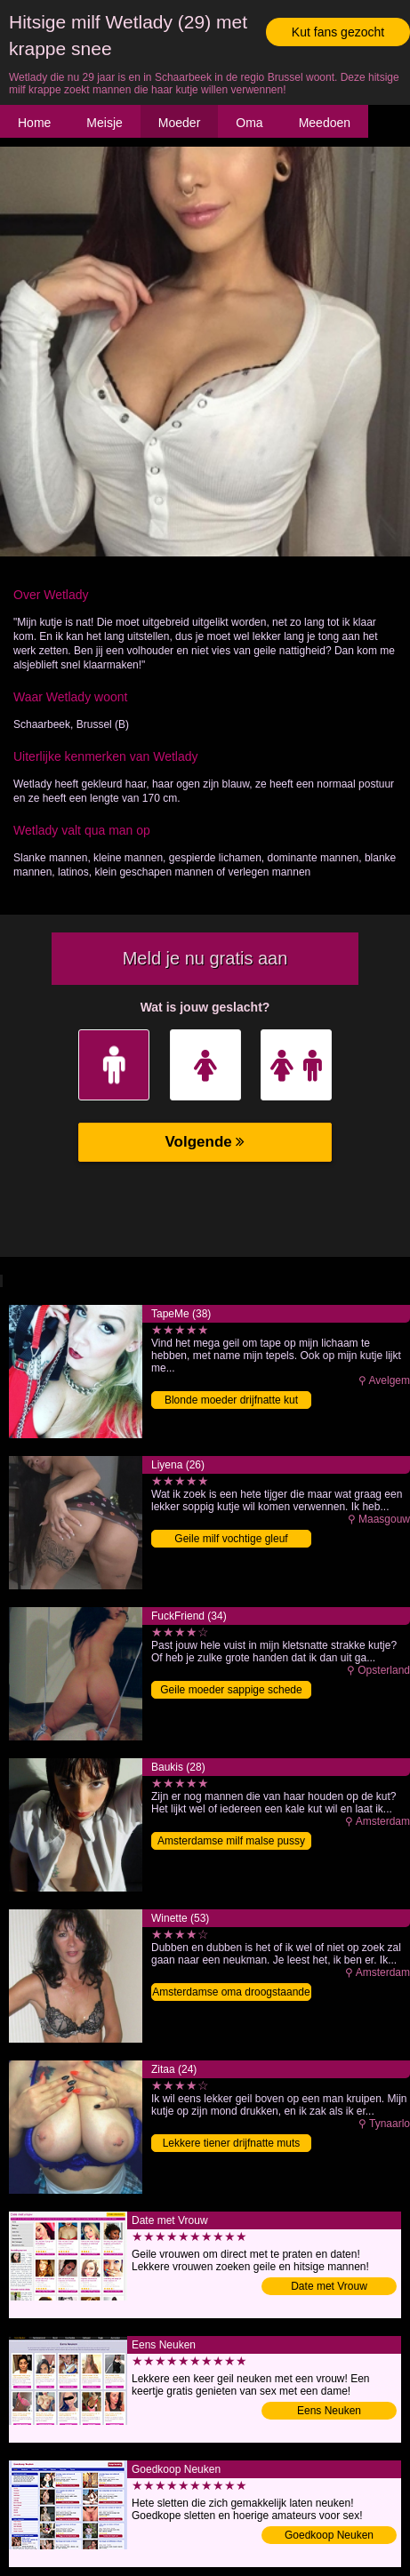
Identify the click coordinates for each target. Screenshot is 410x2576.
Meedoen (324, 123)
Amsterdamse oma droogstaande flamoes (231, 1993)
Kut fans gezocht (338, 32)
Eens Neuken (329, 2410)
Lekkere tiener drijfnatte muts (232, 2143)
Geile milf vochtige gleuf (230, 1538)
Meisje (104, 123)
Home (34, 123)
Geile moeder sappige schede (230, 1690)
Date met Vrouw (329, 2286)
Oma (249, 123)
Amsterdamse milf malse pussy (231, 1841)
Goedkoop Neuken (329, 2535)
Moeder (179, 123)
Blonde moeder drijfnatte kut (231, 1400)
